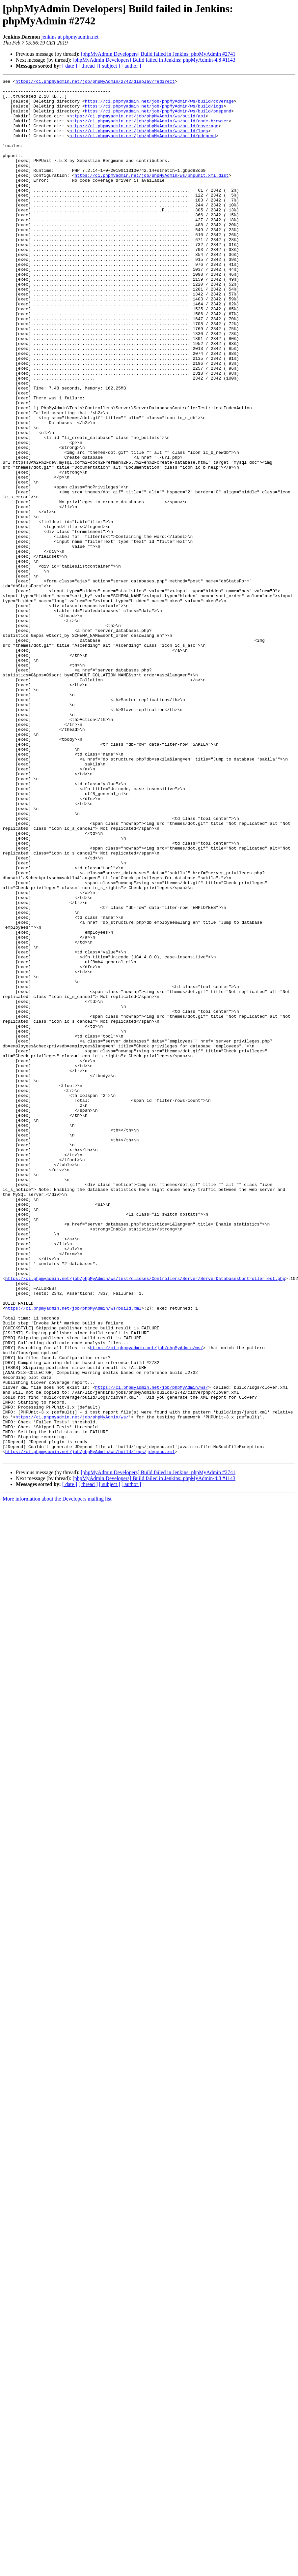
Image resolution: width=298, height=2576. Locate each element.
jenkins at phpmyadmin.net (69, 37)
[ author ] (131, 66)
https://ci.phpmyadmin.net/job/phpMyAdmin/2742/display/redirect (95, 82)
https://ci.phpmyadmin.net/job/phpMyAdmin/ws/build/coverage (159, 106)
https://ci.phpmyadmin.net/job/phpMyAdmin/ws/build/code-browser (149, 130)
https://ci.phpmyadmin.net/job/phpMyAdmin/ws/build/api (137, 124)
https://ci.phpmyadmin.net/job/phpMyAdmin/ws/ (146, 1602)
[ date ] (69, 66)
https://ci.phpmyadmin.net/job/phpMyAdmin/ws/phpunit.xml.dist (151, 195)
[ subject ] (109, 66)
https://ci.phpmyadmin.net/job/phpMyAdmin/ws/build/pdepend (158, 118)
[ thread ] (88, 66)
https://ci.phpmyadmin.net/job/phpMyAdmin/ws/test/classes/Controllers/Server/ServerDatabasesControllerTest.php (145, 1519)
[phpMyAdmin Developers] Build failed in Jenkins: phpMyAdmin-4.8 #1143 (153, 60)
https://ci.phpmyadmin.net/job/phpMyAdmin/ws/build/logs (154, 112)
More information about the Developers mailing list (57, 1775)
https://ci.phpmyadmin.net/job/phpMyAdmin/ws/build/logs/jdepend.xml (90, 1726)
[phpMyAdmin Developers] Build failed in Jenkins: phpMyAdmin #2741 (158, 54)
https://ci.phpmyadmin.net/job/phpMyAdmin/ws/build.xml (73, 1554)
